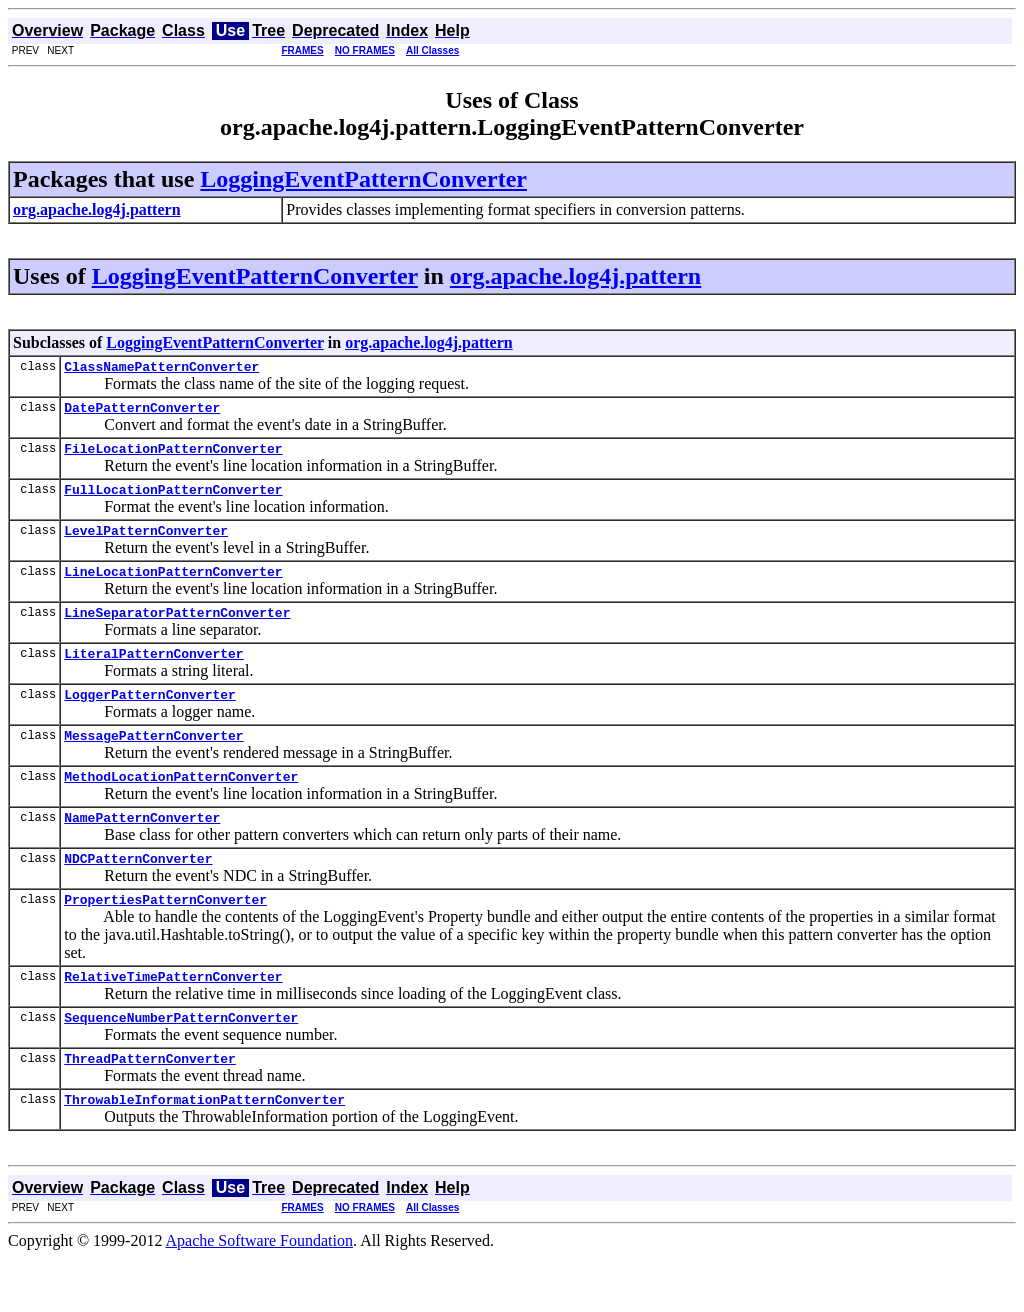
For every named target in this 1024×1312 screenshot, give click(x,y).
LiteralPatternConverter (153, 677)
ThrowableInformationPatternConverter (204, 1153)
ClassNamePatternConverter (161, 369)
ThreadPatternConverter (150, 1109)
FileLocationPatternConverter (173, 457)
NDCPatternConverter (138, 897)
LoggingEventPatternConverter (363, 179)
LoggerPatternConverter (150, 721)
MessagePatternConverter (153, 765)
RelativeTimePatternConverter (173, 1021)
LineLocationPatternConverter (173, 589)
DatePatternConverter (142, 413)
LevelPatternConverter (146, 545)
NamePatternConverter (142, 853)
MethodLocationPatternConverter (181, 809)
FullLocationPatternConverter (173, 501)
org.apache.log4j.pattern (575, 276)
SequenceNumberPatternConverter (181, 1065)
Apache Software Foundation (260, 1294)
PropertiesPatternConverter (165, 941)
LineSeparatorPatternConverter (177, 633)
